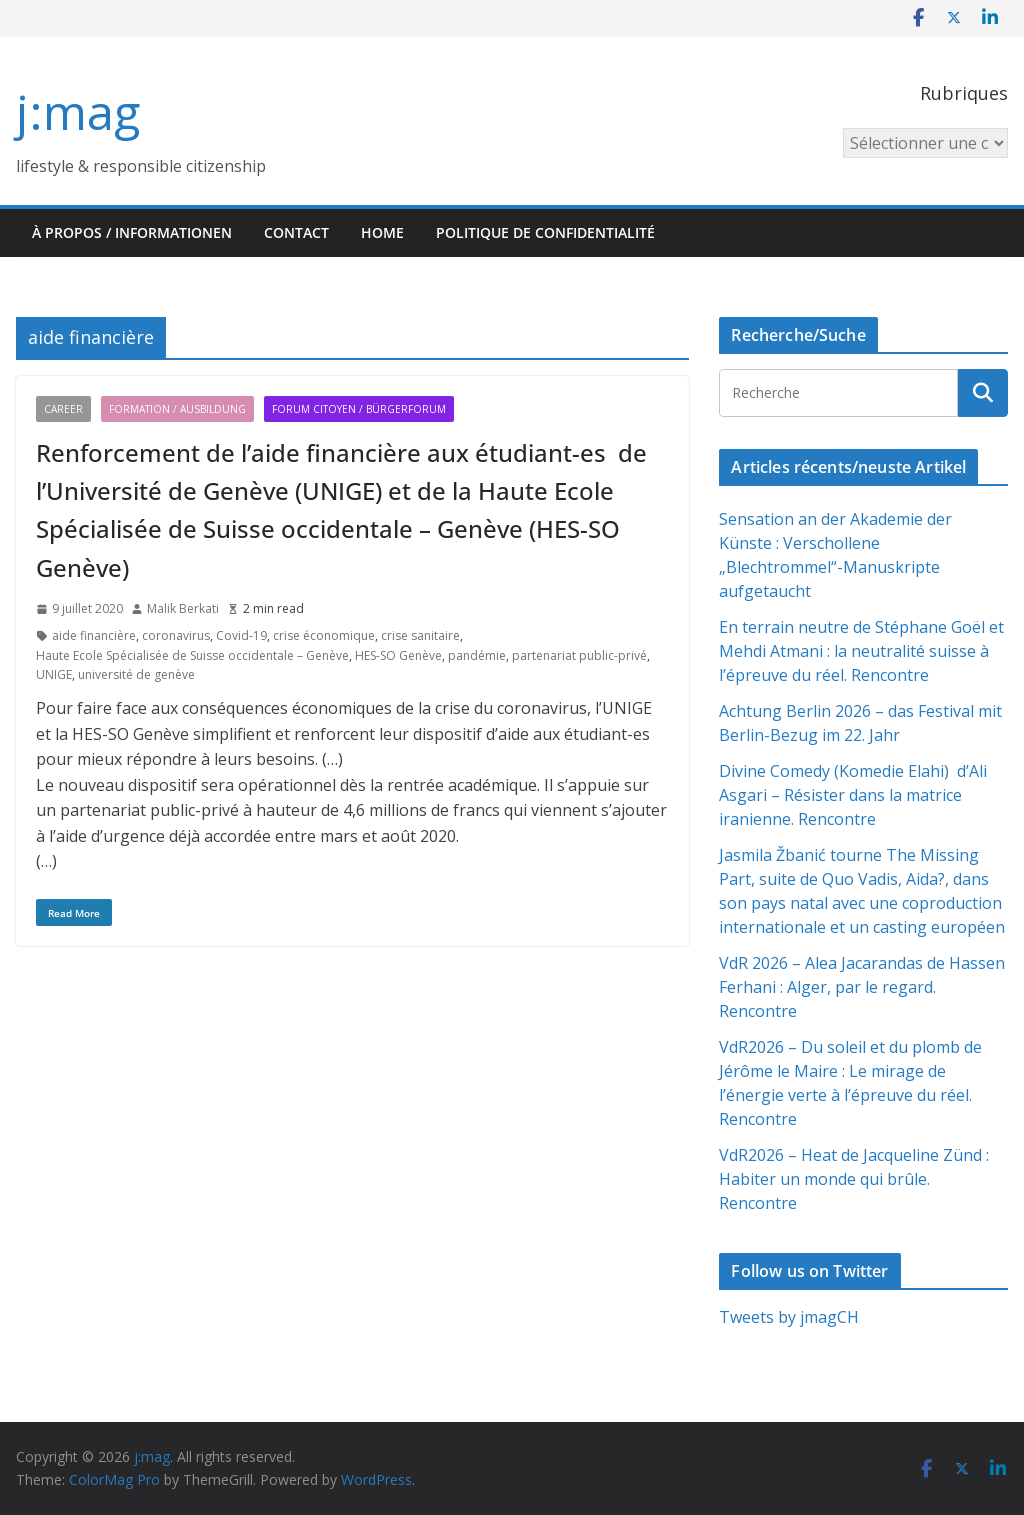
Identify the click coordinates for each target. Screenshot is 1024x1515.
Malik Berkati (183, 608)
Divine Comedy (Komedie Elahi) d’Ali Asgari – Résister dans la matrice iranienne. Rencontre (853, 795)
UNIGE (54, 674)
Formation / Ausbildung (177, 409)
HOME (382, 232)
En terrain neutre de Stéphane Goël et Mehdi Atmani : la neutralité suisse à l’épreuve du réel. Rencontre (861, 651)
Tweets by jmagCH (789, 1317)
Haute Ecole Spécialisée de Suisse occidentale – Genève (192, 655)
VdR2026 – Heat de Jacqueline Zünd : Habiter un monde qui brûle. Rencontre (854, 1179)
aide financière (94, 635)
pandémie (477, 655)
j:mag (78, 111)
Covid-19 (241, 635)
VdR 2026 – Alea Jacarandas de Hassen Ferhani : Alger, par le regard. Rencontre (862, 987)
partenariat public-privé (579, 655)
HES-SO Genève (398, 655)
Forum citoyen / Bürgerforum (359, 409)
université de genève (136, 674)
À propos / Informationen (132, 232)
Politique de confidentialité (545, 232)
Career (63, 409)
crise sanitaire (420, 635)
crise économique (324, 635)
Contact (296, 232)
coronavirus (176, 635)
